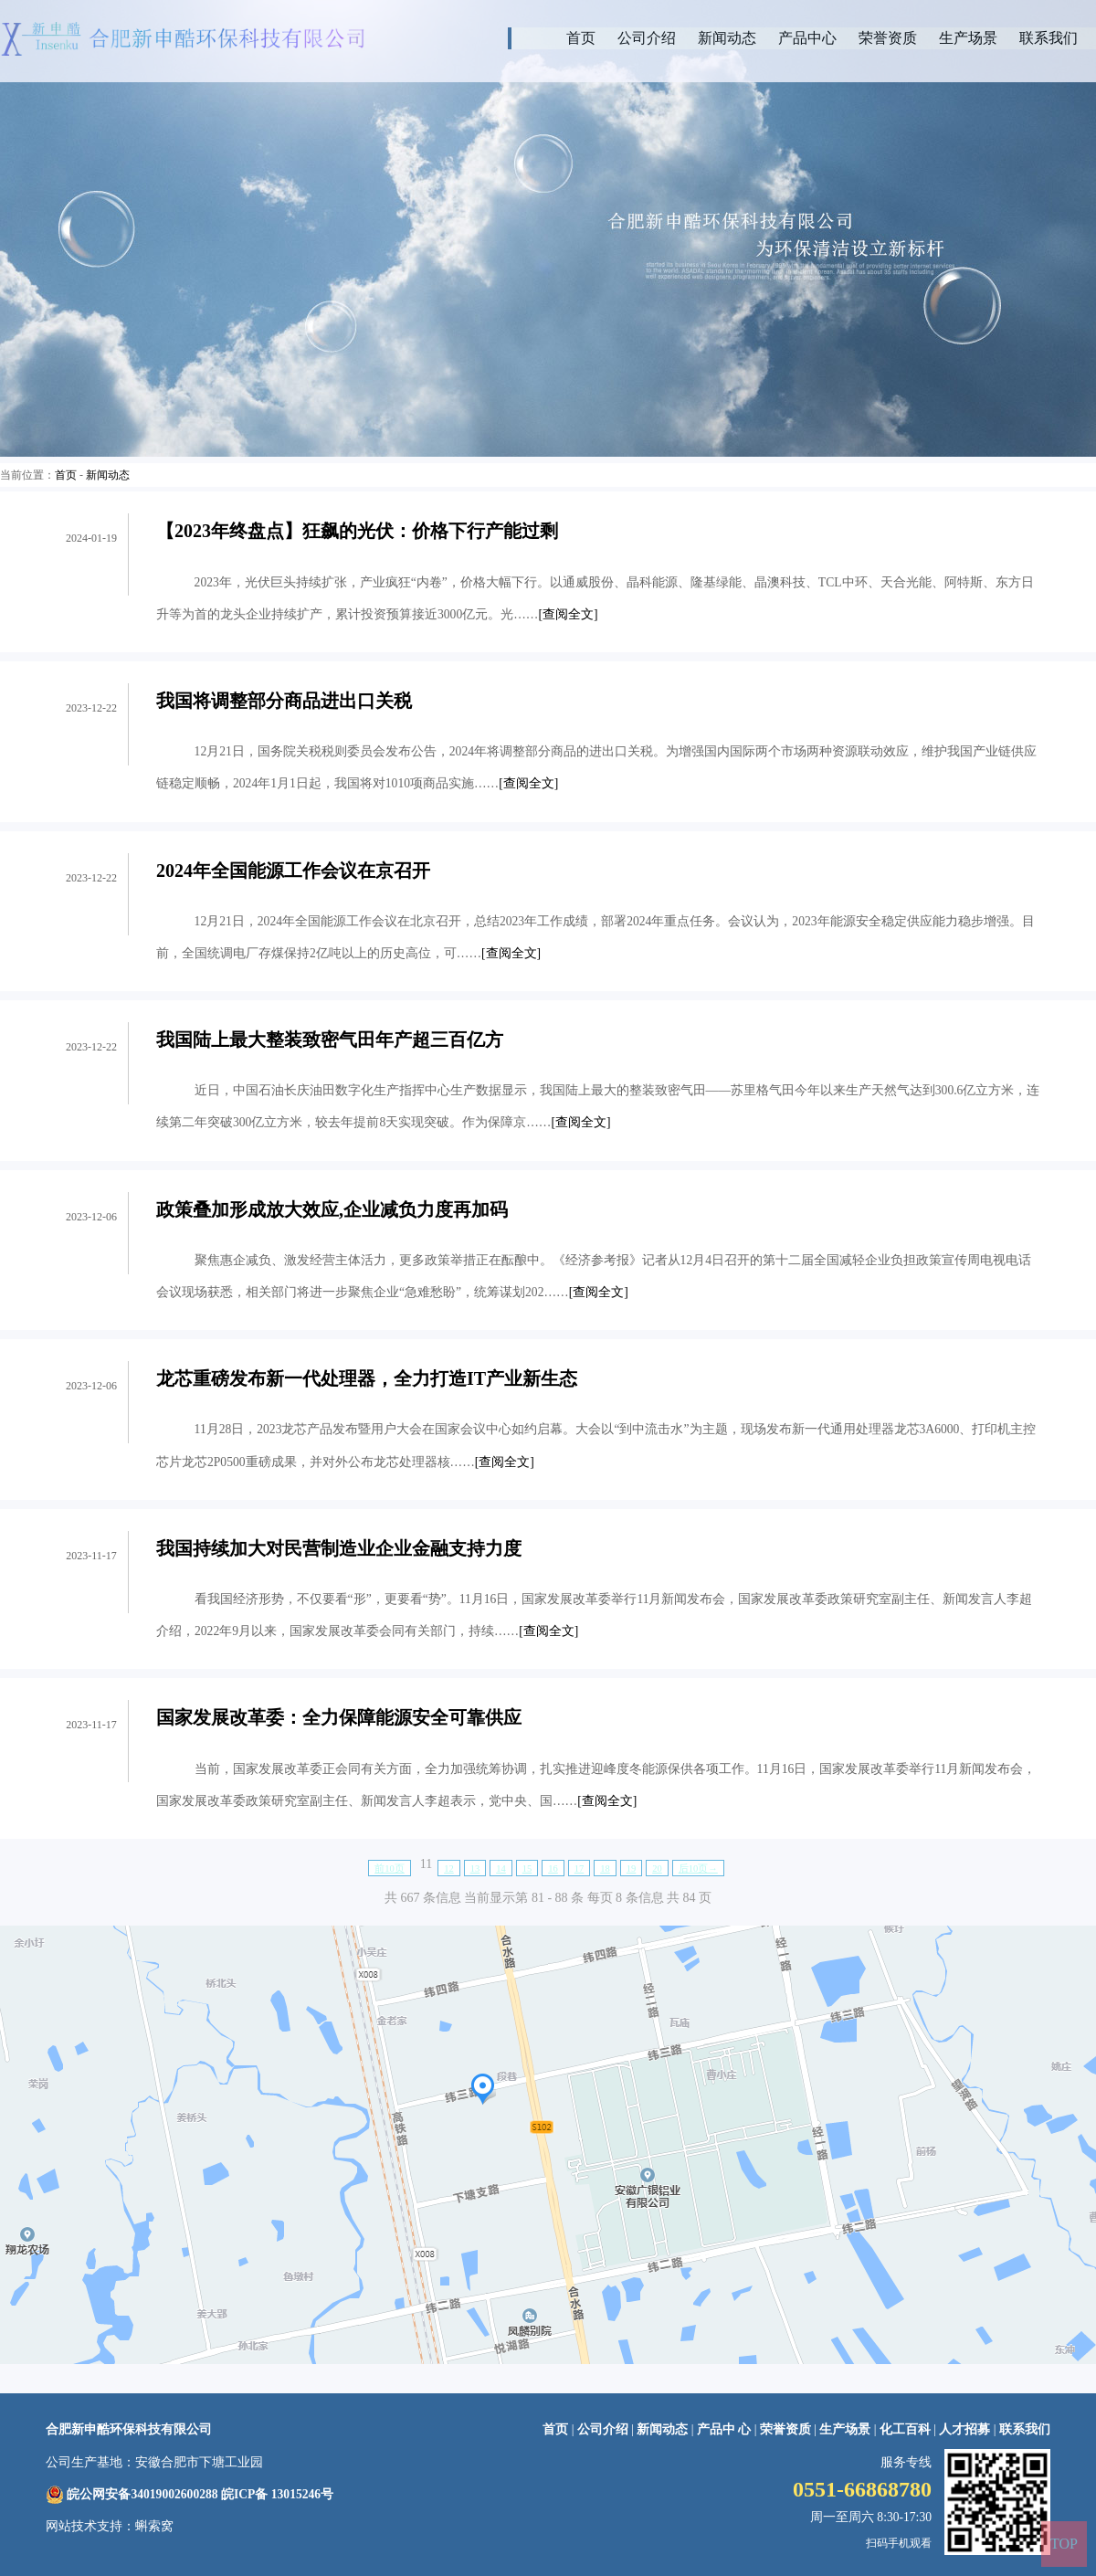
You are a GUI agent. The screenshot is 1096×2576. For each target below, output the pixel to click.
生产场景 (968, 38)
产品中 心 (725, 2429)
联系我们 (1048, 38)
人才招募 (964, 2429)
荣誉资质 (888, 38)
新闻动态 (727, 38)
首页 (580, 38)
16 (553, 1868)
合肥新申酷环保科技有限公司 (129, 2429)
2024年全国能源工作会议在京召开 (293, 870)
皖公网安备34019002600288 (142, 2494)
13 (475, 1868)
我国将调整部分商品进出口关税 (284, 701)
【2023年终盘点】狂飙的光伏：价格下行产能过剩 (357, 531)
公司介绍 (646, 38)
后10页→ (698, 1868)
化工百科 (905, 2429)
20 (657, 1868)
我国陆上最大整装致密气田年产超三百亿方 (329, 1039)
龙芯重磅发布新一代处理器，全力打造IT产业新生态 (366, 1378)
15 (527, 1868)
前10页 (389, 1868)
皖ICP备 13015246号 (277, 2494)
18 (605, 1868)
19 (632, 1868)
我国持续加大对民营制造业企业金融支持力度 (339, 1548)
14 (501, 1868)
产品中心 (807, 38)
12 (449, 1868)
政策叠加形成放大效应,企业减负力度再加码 (332, 1209)
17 (579, 1868)
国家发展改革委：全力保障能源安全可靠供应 (339, 1717)
